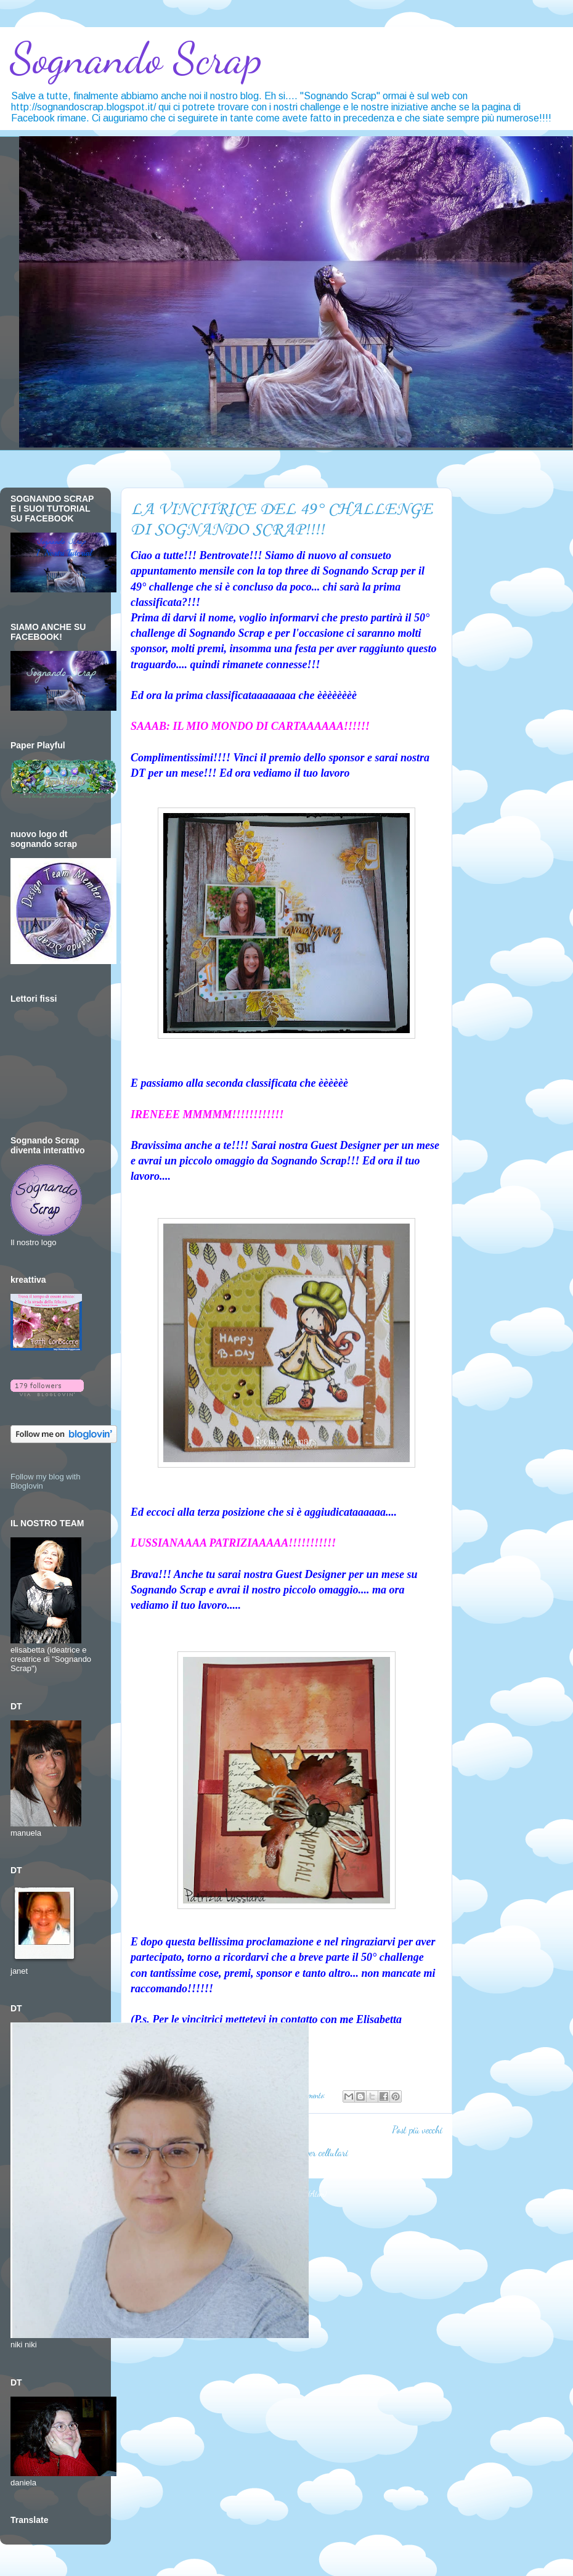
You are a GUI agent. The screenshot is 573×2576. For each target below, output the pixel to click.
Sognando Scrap (136, 58)
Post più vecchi (417, 2129)
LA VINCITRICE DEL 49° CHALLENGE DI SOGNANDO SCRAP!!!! (282, 519)
